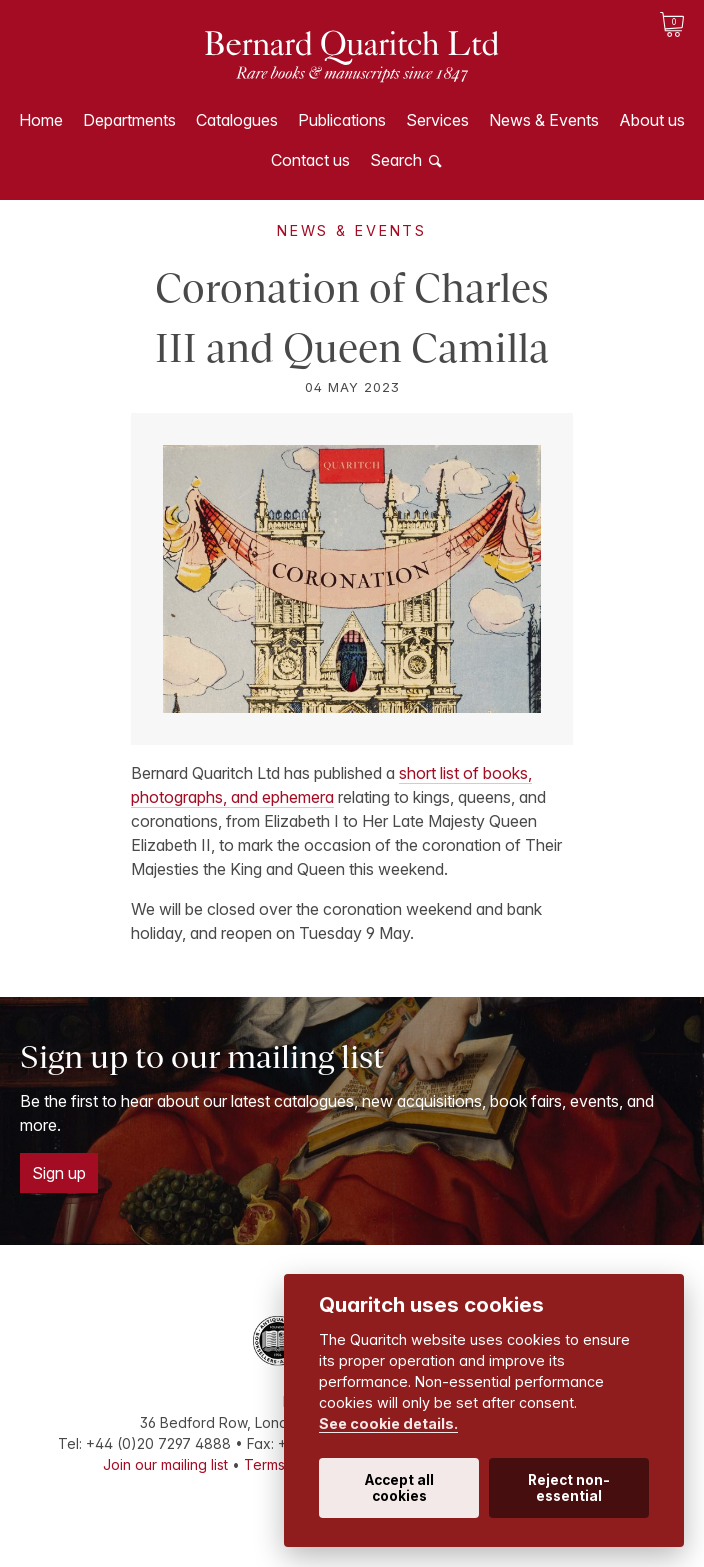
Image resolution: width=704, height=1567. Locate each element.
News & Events (544, 120)
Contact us (310, 160)
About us (652, 120)
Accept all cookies (399, 1488)
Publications (342, 120)
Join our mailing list (165, 1464)
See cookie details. (388, 1423)
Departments (129, 120)
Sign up (59, 1173)
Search (396, 160)
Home (41, 120)
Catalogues (237, 120)
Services (437, 120)
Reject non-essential (569, 1488)
